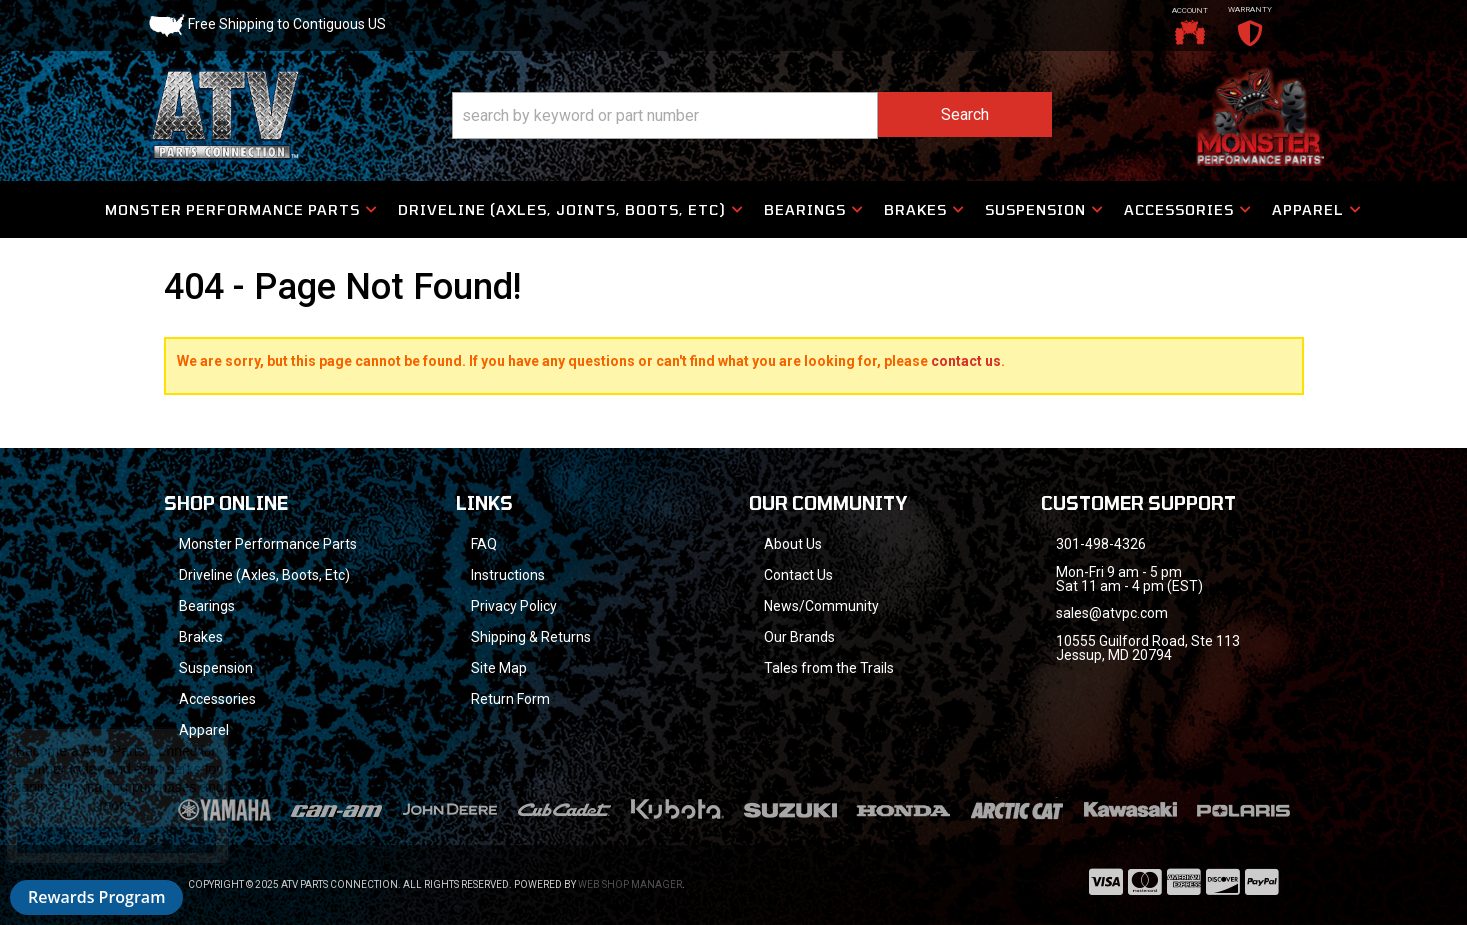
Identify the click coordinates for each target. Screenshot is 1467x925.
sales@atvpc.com (1112, 613)
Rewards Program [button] (96, 897)
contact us (966, 361)
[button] (752, 115)
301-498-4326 (1101, 544)
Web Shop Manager (630, 884)
